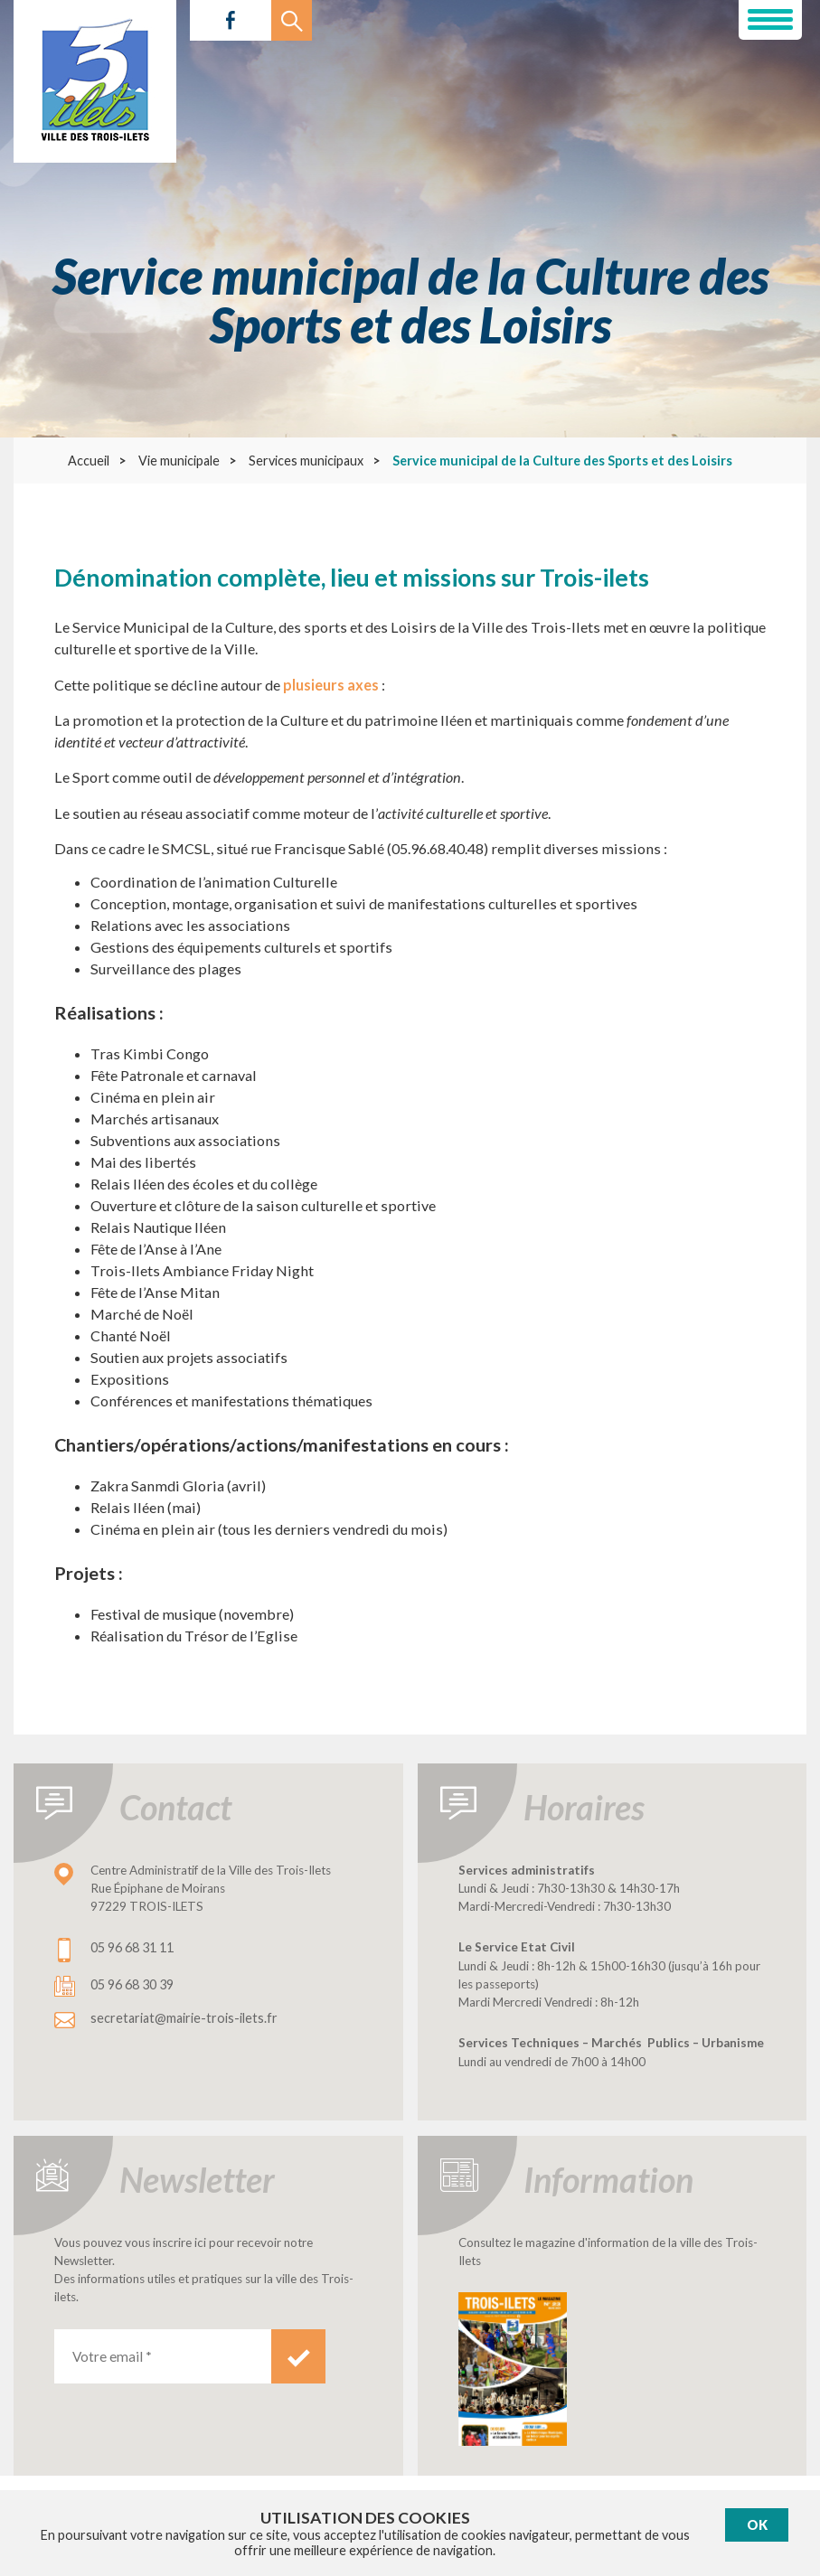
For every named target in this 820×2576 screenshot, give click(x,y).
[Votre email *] (162, 2356)
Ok (757, 2525)
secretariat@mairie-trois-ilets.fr (184, 2018)
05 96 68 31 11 (132, 1947)
